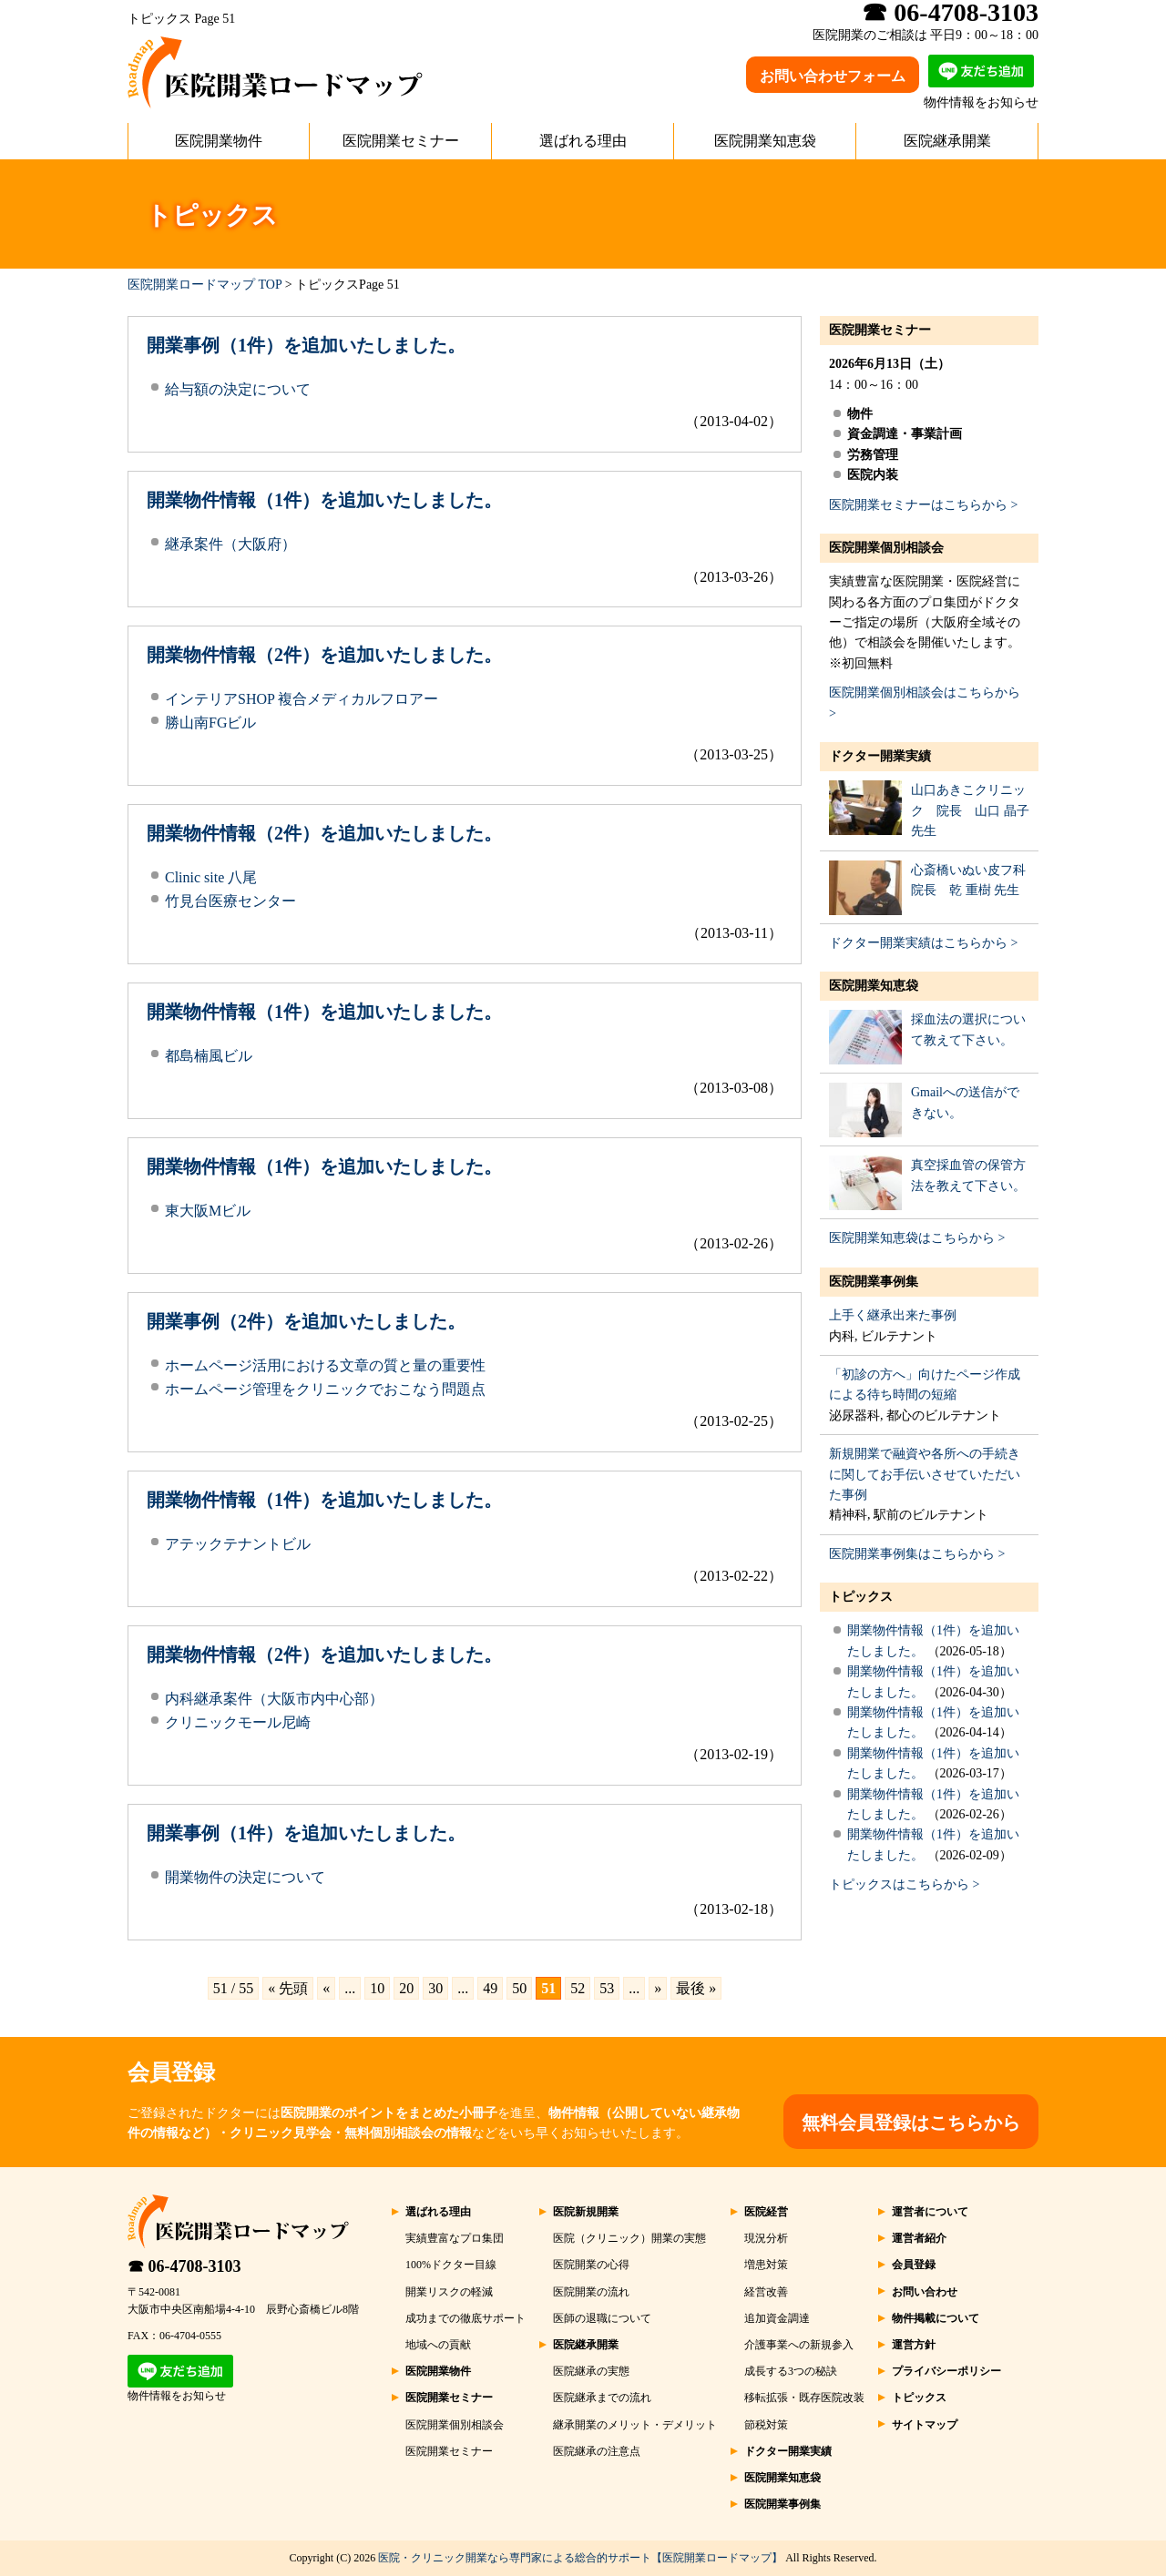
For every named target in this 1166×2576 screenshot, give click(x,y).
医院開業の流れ (591, 2292)
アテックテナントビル (238, 1544)
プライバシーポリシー (946, 2371)
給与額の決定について (238, 389)
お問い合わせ (924, 2292)
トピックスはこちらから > (904, 1884)
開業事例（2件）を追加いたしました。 (306, 1321)
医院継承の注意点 (596, 2451)
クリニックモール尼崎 (238, 1722)
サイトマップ (924, 2424)
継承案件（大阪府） (230, 544)
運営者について (930, 2211)
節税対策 (766, 2424)
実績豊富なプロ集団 (454, 2238)
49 (490, 1988)
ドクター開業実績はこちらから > (923, 943)
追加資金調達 (777, 2318)
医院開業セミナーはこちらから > (923, 505)
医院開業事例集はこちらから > (917, 1554)
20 (406, 1988)
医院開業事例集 (873, 1281)
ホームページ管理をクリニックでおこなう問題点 (325, 1389)
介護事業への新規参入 (799, 2344)
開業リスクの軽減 (449, 2292)
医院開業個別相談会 (886, 548)
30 (435, 1988)
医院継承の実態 (591, 2371)
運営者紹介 (919, 2238)
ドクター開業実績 (880, 756)
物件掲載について (935, 2318)
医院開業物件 (218, 140)
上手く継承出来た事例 (892, 1315)
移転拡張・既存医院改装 (804, 2397)
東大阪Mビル (208, 1210)
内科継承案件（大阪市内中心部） (274, 1698)
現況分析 (766, 2238)
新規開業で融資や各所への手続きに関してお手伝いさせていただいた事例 (924, 1474)
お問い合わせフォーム (832, 76)
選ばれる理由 (583, 140)
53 (606, 1988)
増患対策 (766, 2264)
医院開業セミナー (401, 140)
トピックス (861, 1597)
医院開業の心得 (591, 2264)
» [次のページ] (657, 1988)
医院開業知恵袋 (765, 140)
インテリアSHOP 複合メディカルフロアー (301, 699)
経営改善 (766, 2292)
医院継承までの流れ (602, 2397)
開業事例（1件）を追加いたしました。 (306, 345)
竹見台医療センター (230, 901)
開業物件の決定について (245, 1877)
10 (377, 1988)
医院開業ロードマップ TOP (204, 284)
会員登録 (914, 2264)
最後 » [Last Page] (696, 1988)
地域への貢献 (438, 2344)
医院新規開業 (586, 2211)
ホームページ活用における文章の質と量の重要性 (325, 1365)
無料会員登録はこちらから (911, 2123)
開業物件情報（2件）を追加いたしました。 (324, 655)
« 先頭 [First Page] (288, 1988)
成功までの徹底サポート (465, 2318)
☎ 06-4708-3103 (184, 2266)
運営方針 (914, 2344)
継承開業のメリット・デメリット (635, 2424)
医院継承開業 (947, 140)
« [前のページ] (326, 1988)
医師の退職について (602, 2318)
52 (577, 1988)
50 (519, 1988)
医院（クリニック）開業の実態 (629, 2238)
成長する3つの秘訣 (790, 2371)
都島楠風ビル (208, 1056)
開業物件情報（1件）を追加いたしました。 (324, 500)
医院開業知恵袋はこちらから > (917, 1238)
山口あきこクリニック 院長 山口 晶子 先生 (970, 810)
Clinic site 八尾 (211, 877)
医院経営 (766, 2211)
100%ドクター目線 (450, 2264)
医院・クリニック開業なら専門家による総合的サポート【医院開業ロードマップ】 (580, 2557)
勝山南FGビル (210, 722)
